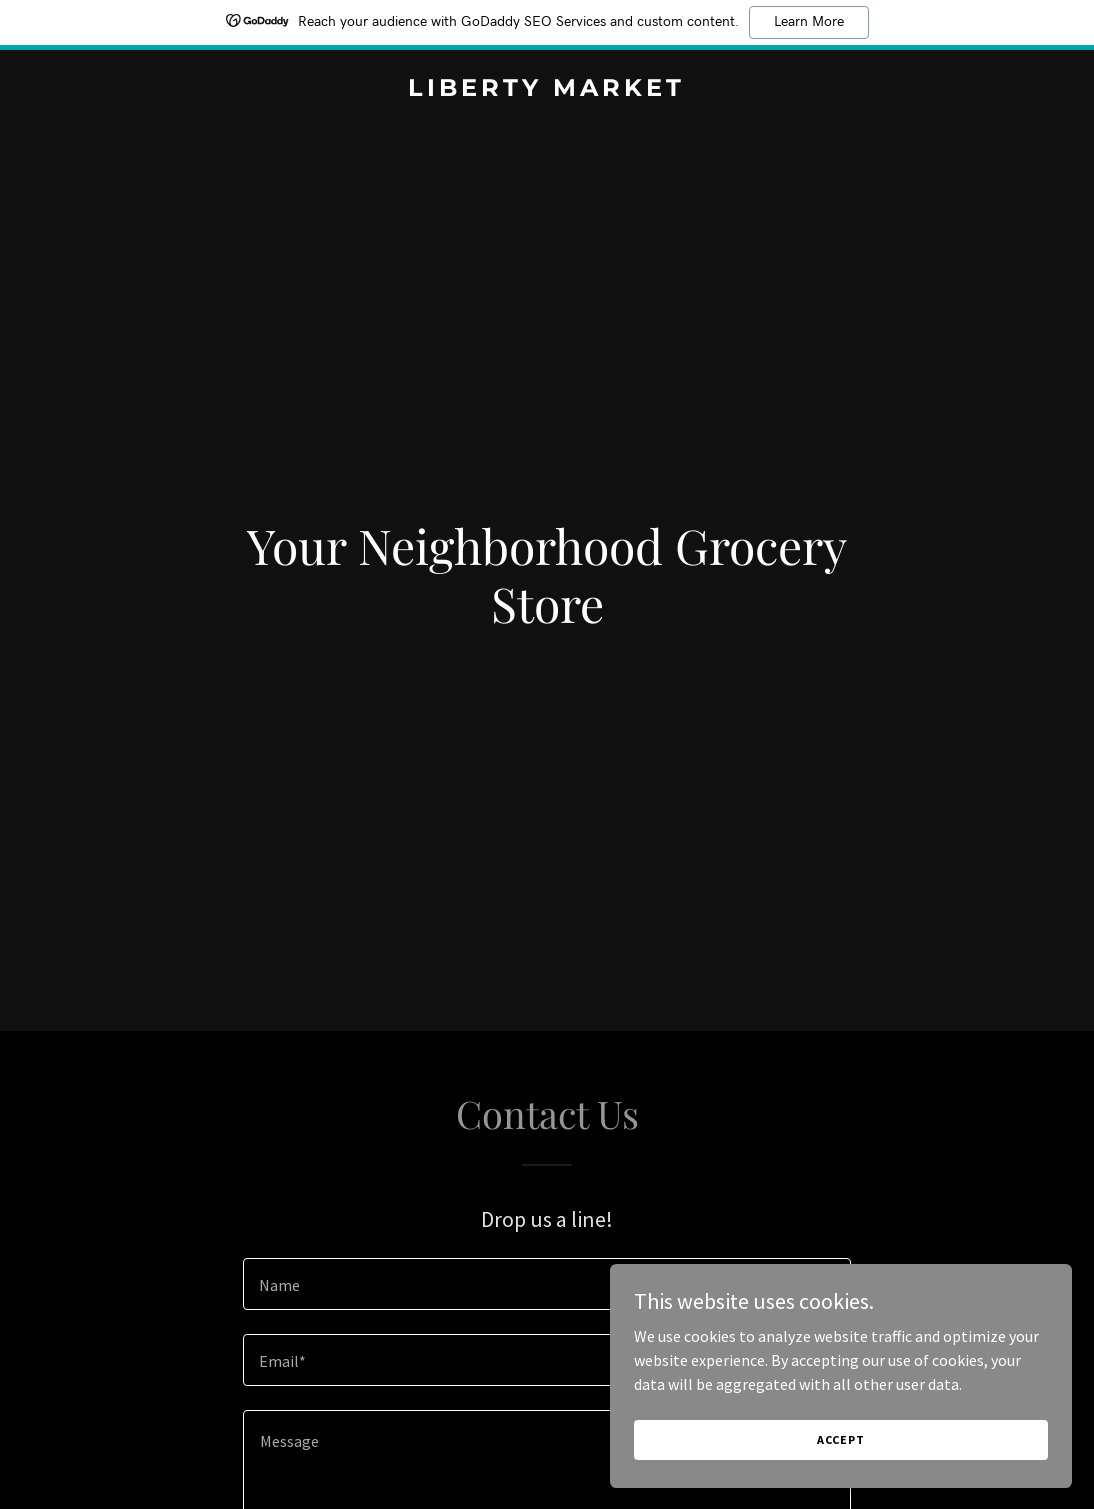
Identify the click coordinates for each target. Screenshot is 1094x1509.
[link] (546, 90)
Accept (870, 1437)
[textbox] (547, 1284)
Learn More (809, 22)
